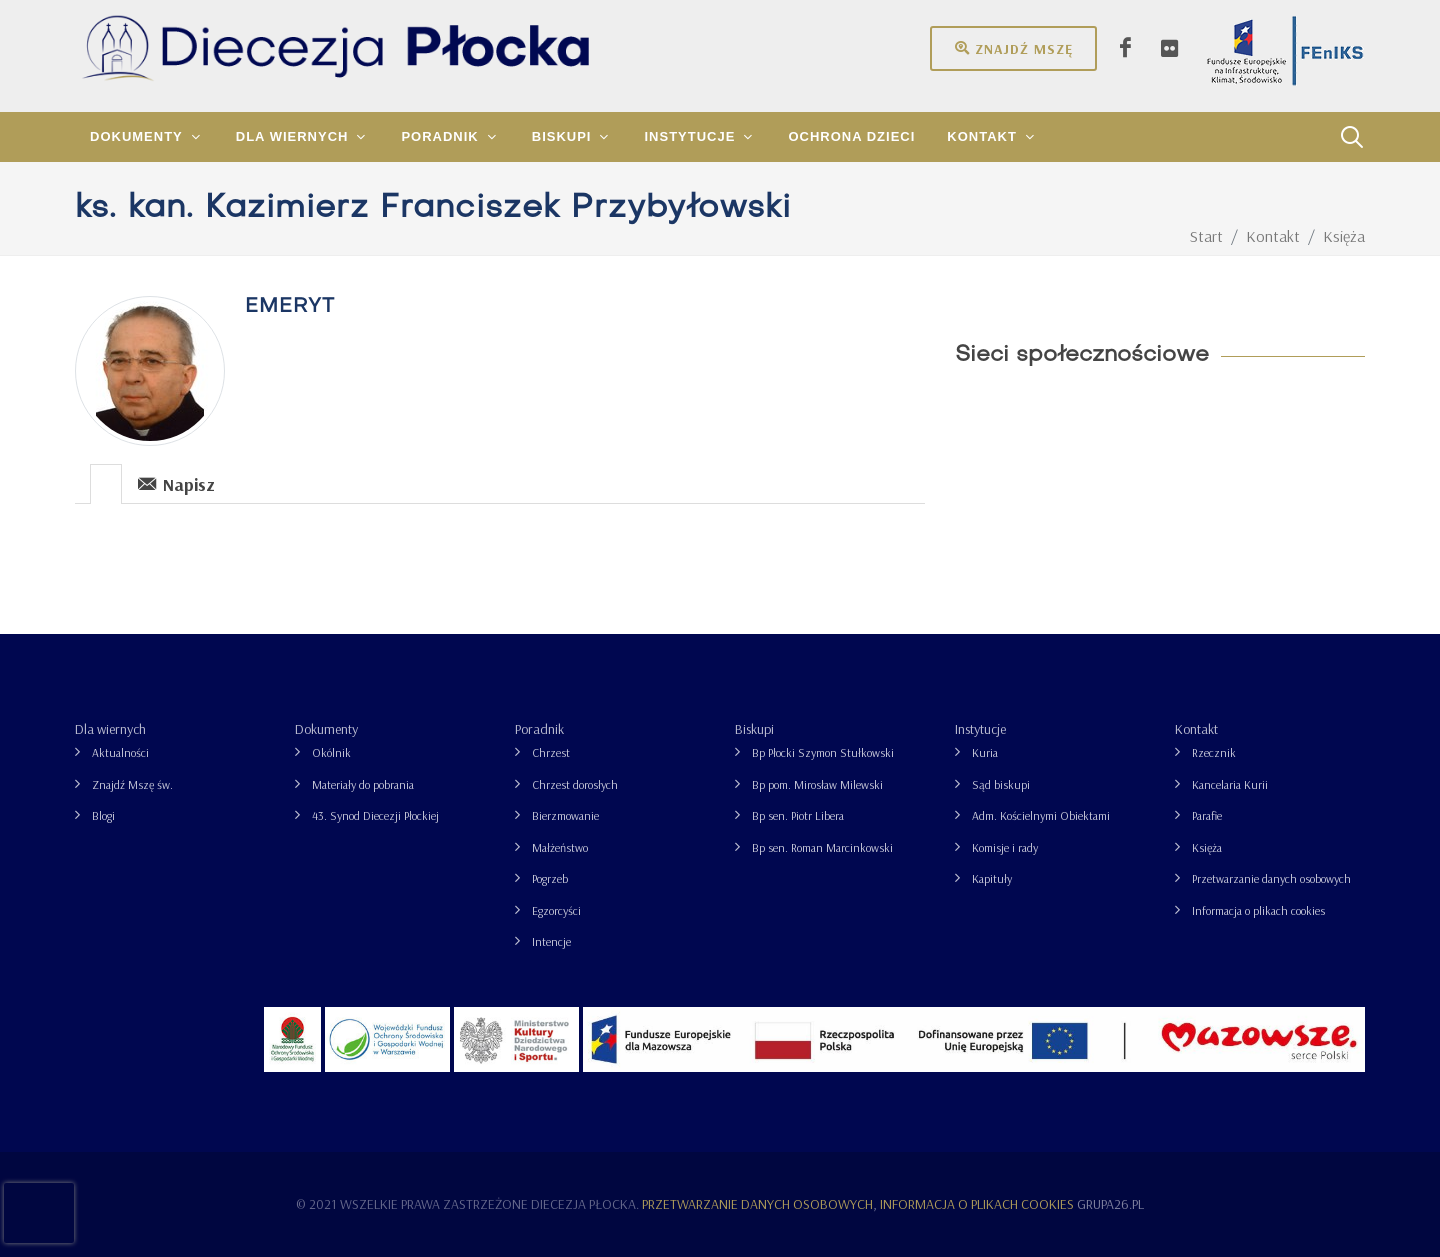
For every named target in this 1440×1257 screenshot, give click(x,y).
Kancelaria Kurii (1230, 784)
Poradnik (539, 729)
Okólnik (331, 752)
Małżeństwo (560, 847)
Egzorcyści (556, 910)
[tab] (106, 482)
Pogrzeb (550, 878)
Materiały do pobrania (363, 784)
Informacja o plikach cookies (1258, 910)
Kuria (985, 752)
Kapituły (992, 878)
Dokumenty (326, 729)
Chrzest (551, 752)
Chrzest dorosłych (575, 784)
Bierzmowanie (565, 815)
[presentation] (106, 484)
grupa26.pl (1110, 1204)
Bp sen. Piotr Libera (798, 815)
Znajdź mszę (1013, 48)
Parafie (1207, 815)
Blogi (103, 815)
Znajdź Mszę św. (132, 784)
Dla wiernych (110, 729)
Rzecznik (1214, 752)
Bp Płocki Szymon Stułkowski (823, 752)
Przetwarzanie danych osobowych (1271, 878)
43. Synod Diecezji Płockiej (375, 815)
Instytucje (980, 729)
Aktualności (120, 752)
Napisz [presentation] (176, 483)
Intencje (551, 941)
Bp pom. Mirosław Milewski (817, 784)
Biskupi (754, 729)
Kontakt (1196, 729)
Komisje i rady (1005, 847)
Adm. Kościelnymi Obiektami (1041, 815)
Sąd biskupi (1001, 784)
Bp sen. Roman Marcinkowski (822, 847)
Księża (1207, 847)
